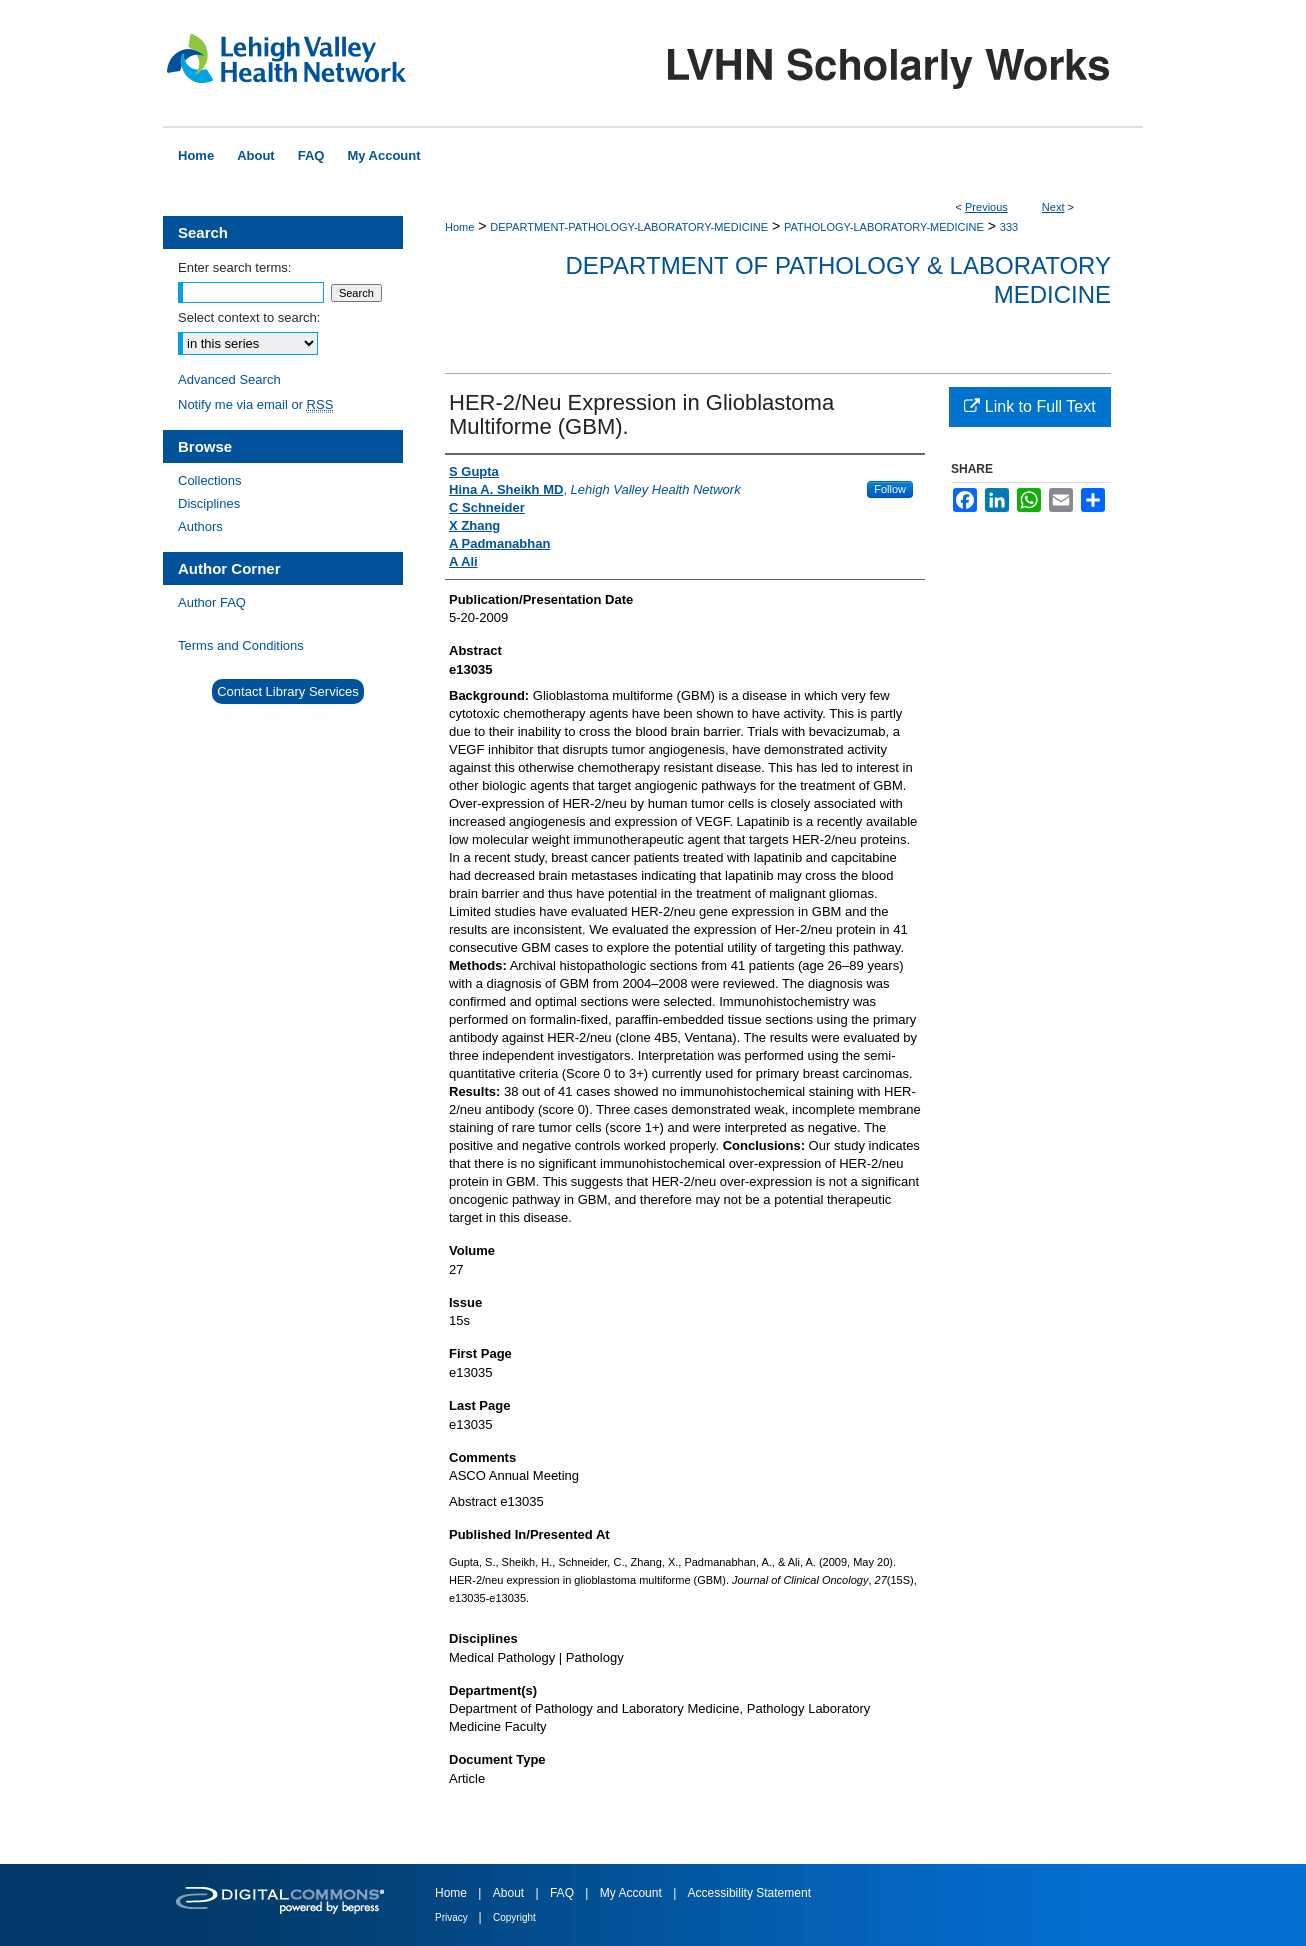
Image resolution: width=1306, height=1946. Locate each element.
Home (459, 227)
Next (1053, 207)
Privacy (453, 1917)
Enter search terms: (234, 267)
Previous (986, 207)
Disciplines (209, 503)
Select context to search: (249, 317)
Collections (210, 480)
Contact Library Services (288, 691)
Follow (890, 489)
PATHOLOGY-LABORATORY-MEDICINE (884, 227)
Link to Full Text (1029, 406)
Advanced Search (229, 379)
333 (1009, 227)
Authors (200, 526)
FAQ (563, 1893)
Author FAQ (212, 602)
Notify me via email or (255, 404)
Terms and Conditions (241, 645)
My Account (632, 1893)
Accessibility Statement (749, 1893)
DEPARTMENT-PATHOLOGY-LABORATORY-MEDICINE (629, 227)
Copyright (514, 1917)
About (510, 1893)
